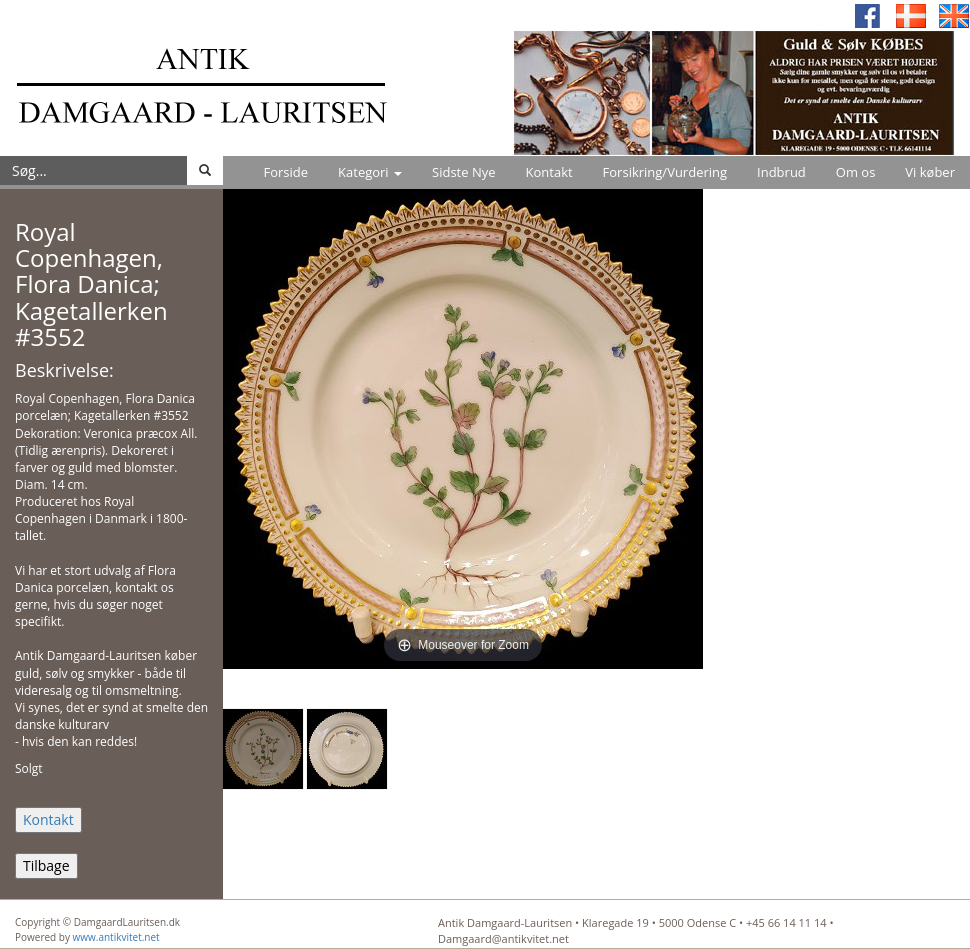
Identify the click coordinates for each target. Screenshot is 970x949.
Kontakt (549, 172)
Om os (856, 172)
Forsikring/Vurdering (665, 172)
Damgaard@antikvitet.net (503, 938)
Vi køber (930, 172)
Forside (285, 172)
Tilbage (46, 865)
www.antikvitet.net (116, 937)
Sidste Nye (463, 172)
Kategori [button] (370, 172)
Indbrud (781, 172)
